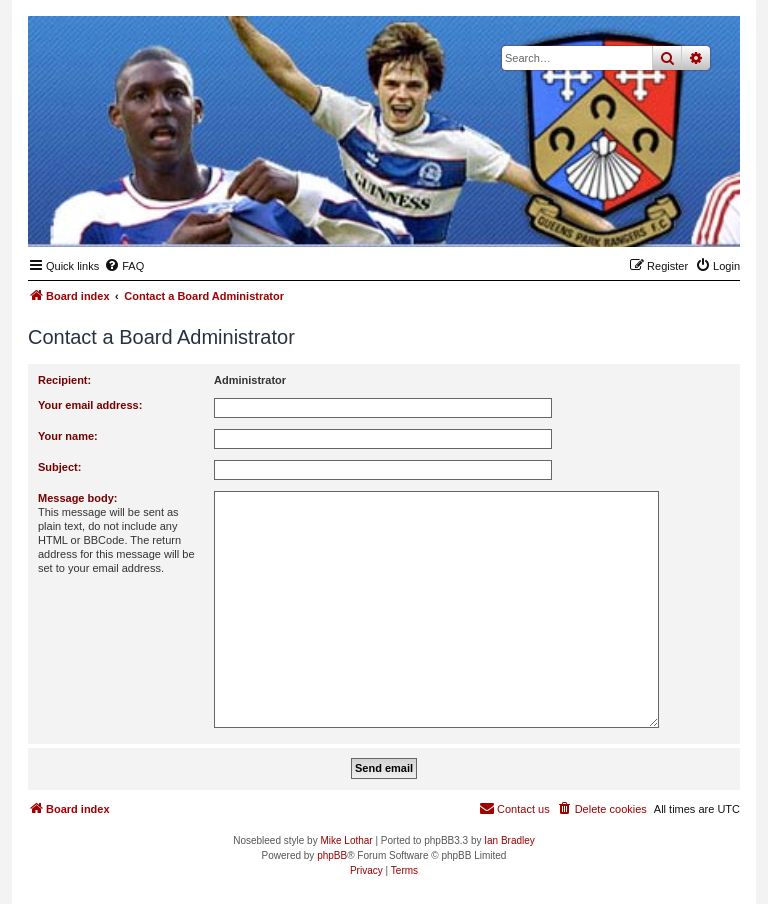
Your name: (68, 436)
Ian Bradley (509, 840)
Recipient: (64, 380)
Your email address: (90, 405)
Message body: (77, 498)
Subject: (59, 467)
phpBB (332, 855)
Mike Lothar (346, 840)
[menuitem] (124, 266)
